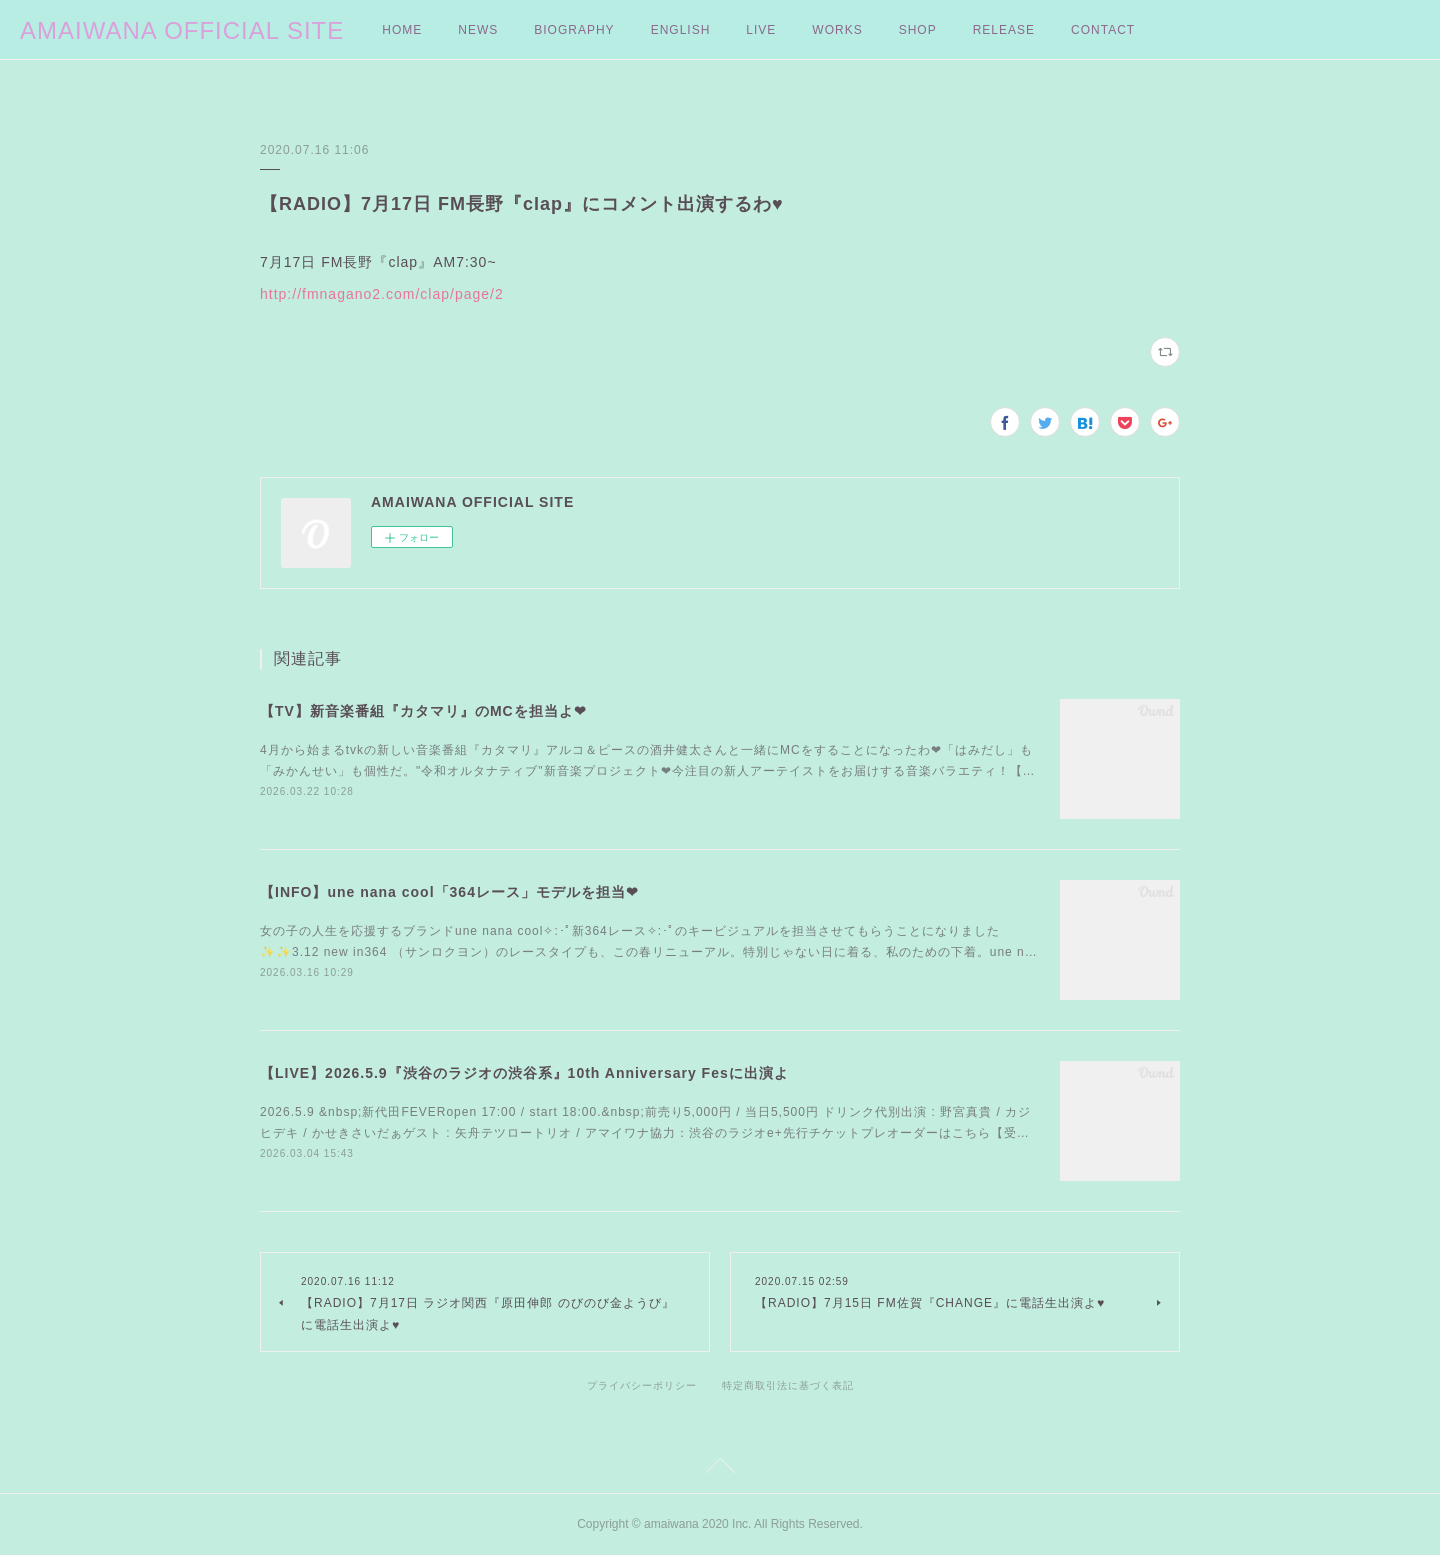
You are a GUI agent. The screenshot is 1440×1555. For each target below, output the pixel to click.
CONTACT (1103, 30)
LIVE (761, 30)
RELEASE (1004, 30)
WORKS (837, 30)
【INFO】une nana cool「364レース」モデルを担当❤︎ (449, 892)
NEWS (478, 30)
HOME (402, 30)
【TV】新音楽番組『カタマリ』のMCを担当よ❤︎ (423, 711)
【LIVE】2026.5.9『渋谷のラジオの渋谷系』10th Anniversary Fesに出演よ (524, 1073)
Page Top (720, 1469)
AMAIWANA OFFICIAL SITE (182, 30)
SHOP (918, 30)
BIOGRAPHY (574, 30)
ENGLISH (681, 30)
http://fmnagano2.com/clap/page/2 (382, 294)
